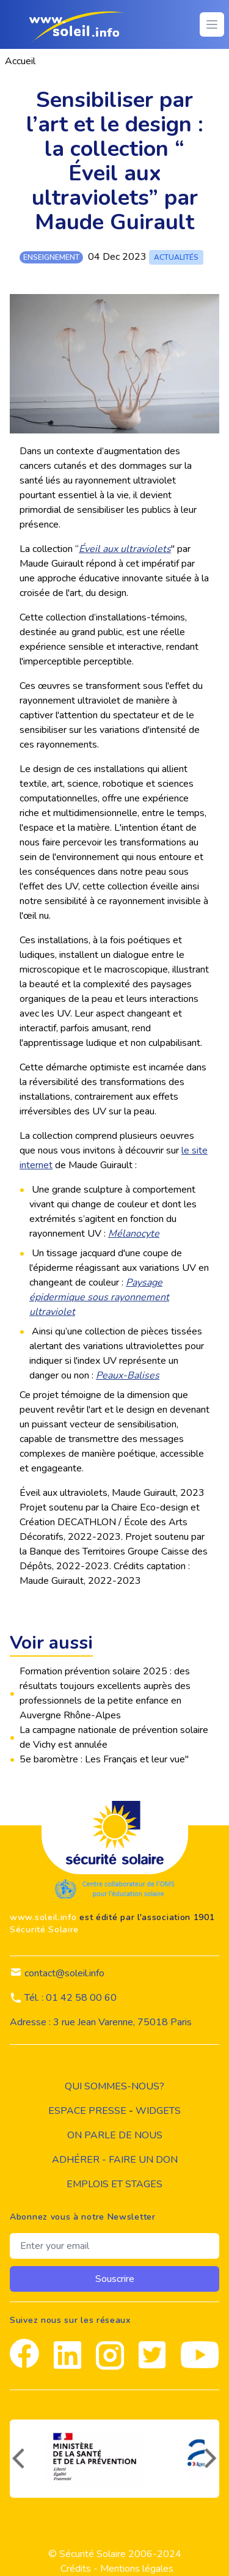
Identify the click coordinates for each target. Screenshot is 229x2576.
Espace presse (87, 2111)
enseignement (51, 257)
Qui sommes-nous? (114, 2086)
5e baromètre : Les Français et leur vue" (104, 1759)
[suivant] (212, 2459)
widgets (158, 2111)
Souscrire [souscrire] (114, 2279)
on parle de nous (114, 2135)
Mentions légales (136, 2568)
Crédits (75, 2568)
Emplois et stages (114, 2184)
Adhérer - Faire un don (115, 2159)
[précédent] (17, 2459)
